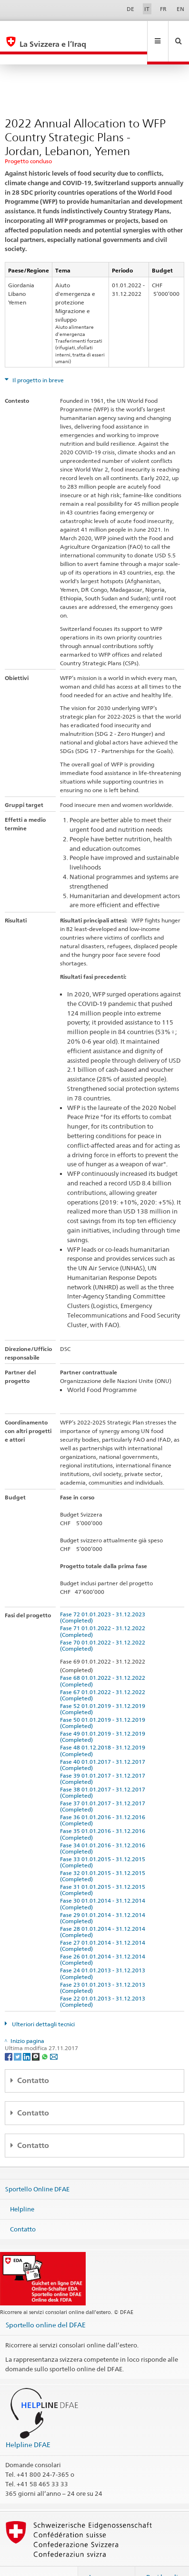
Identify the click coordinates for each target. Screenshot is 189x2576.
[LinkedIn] (27, 2035)
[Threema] (36, 2035)
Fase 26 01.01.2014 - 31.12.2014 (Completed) (104, 1939)
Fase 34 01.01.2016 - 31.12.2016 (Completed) (104, 1828)
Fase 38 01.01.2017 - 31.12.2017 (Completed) (104, 1772)
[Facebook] (9, 2035)
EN (180, 8)
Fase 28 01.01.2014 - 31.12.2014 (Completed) (104, 1911)
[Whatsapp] (45, 2035)
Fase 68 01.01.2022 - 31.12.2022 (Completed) (104, 1660)
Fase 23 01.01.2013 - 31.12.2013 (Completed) (104, 1967)
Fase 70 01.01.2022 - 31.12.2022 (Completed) (104, 1625)
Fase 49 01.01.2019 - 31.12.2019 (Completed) (104, 1716)
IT (146, 8)
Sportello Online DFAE (37, 2168)
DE (130, 8)
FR (163, 8)
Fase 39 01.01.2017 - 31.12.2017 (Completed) (104, 1758)
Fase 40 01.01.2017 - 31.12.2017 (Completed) (104, 1744)
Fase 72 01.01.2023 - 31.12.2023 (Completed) (104, 1597)
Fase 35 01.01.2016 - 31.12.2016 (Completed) (104, 1813)
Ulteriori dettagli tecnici (42, 2003)
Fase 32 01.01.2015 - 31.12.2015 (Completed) (104, 1855)
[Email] (54, 2035)
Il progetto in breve (37, 359)
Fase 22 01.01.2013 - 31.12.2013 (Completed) (104, 1981)
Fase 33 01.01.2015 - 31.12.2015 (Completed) (104, 1841)
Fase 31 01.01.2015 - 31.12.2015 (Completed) (104, 1869)
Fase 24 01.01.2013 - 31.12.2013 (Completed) (104, 1953)
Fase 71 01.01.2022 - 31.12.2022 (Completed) (104, 1610)
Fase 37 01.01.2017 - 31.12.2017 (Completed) (104, 1786)
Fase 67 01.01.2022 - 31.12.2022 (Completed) (104, 1674)
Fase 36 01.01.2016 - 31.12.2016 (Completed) (104, 1799)
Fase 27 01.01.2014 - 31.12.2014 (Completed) (104, 1925)
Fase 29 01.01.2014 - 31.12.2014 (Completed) (104, 1897)
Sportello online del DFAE (46, 2304)
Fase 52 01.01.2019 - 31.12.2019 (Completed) (104, 1688)
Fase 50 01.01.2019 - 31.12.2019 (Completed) (104, 1702)
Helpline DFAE (28, 2424)
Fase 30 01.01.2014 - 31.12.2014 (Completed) (104, 1883)
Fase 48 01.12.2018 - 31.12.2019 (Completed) (104, 1730)
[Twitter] (18, 2035)
